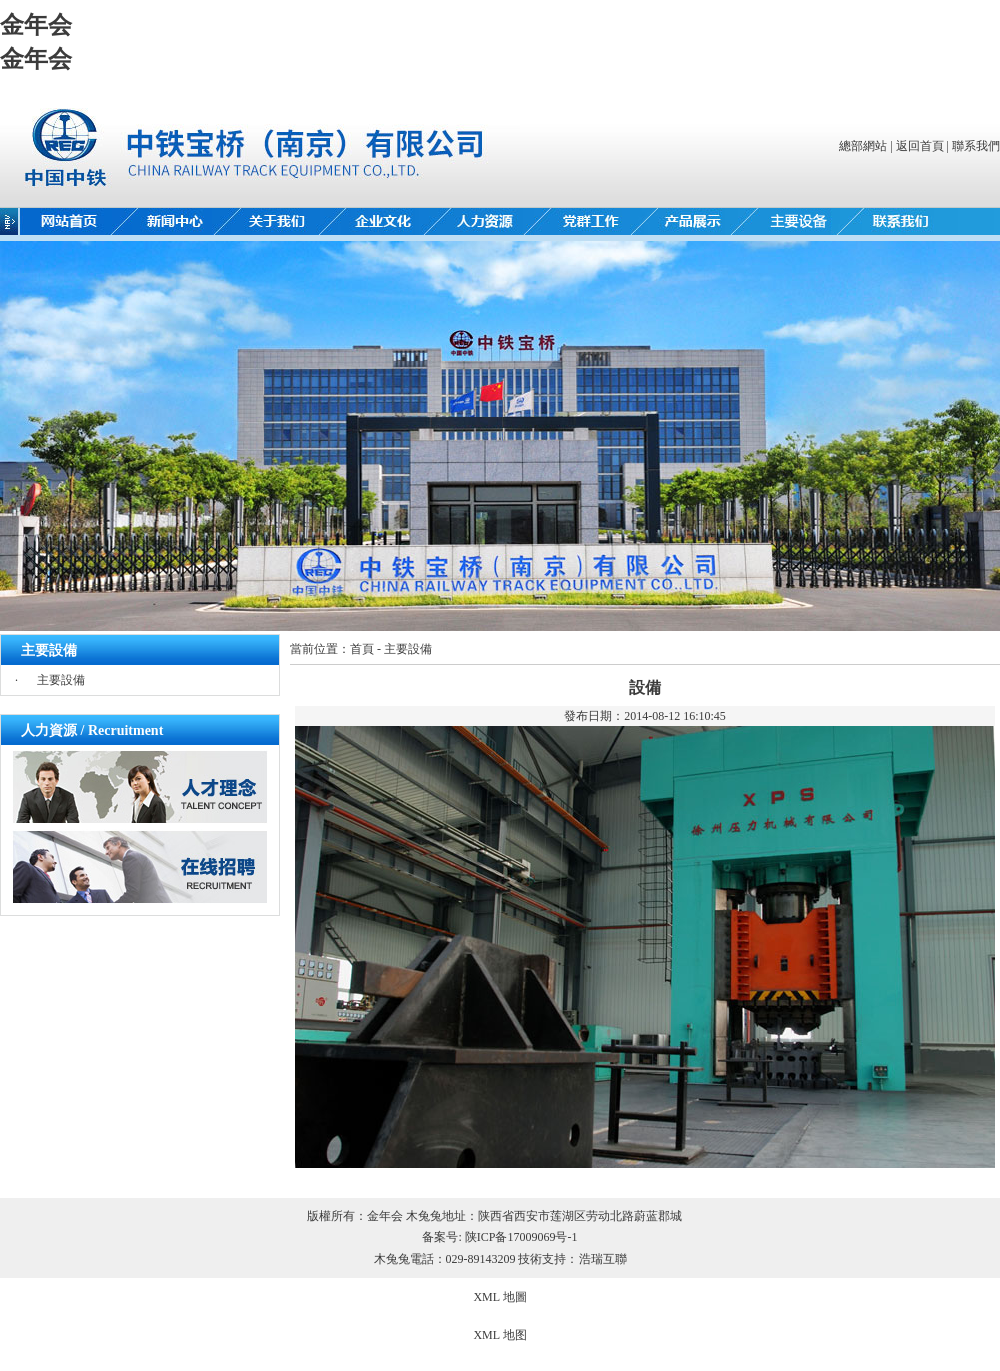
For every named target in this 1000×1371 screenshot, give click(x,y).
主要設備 (61, 680)
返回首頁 (920, 146)
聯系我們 (976, 146)
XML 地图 (499, 1335)
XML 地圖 (499, 1297)
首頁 (362, 649)
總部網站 (863, 146)
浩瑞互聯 (603, 1259)
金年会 (36, 25)
